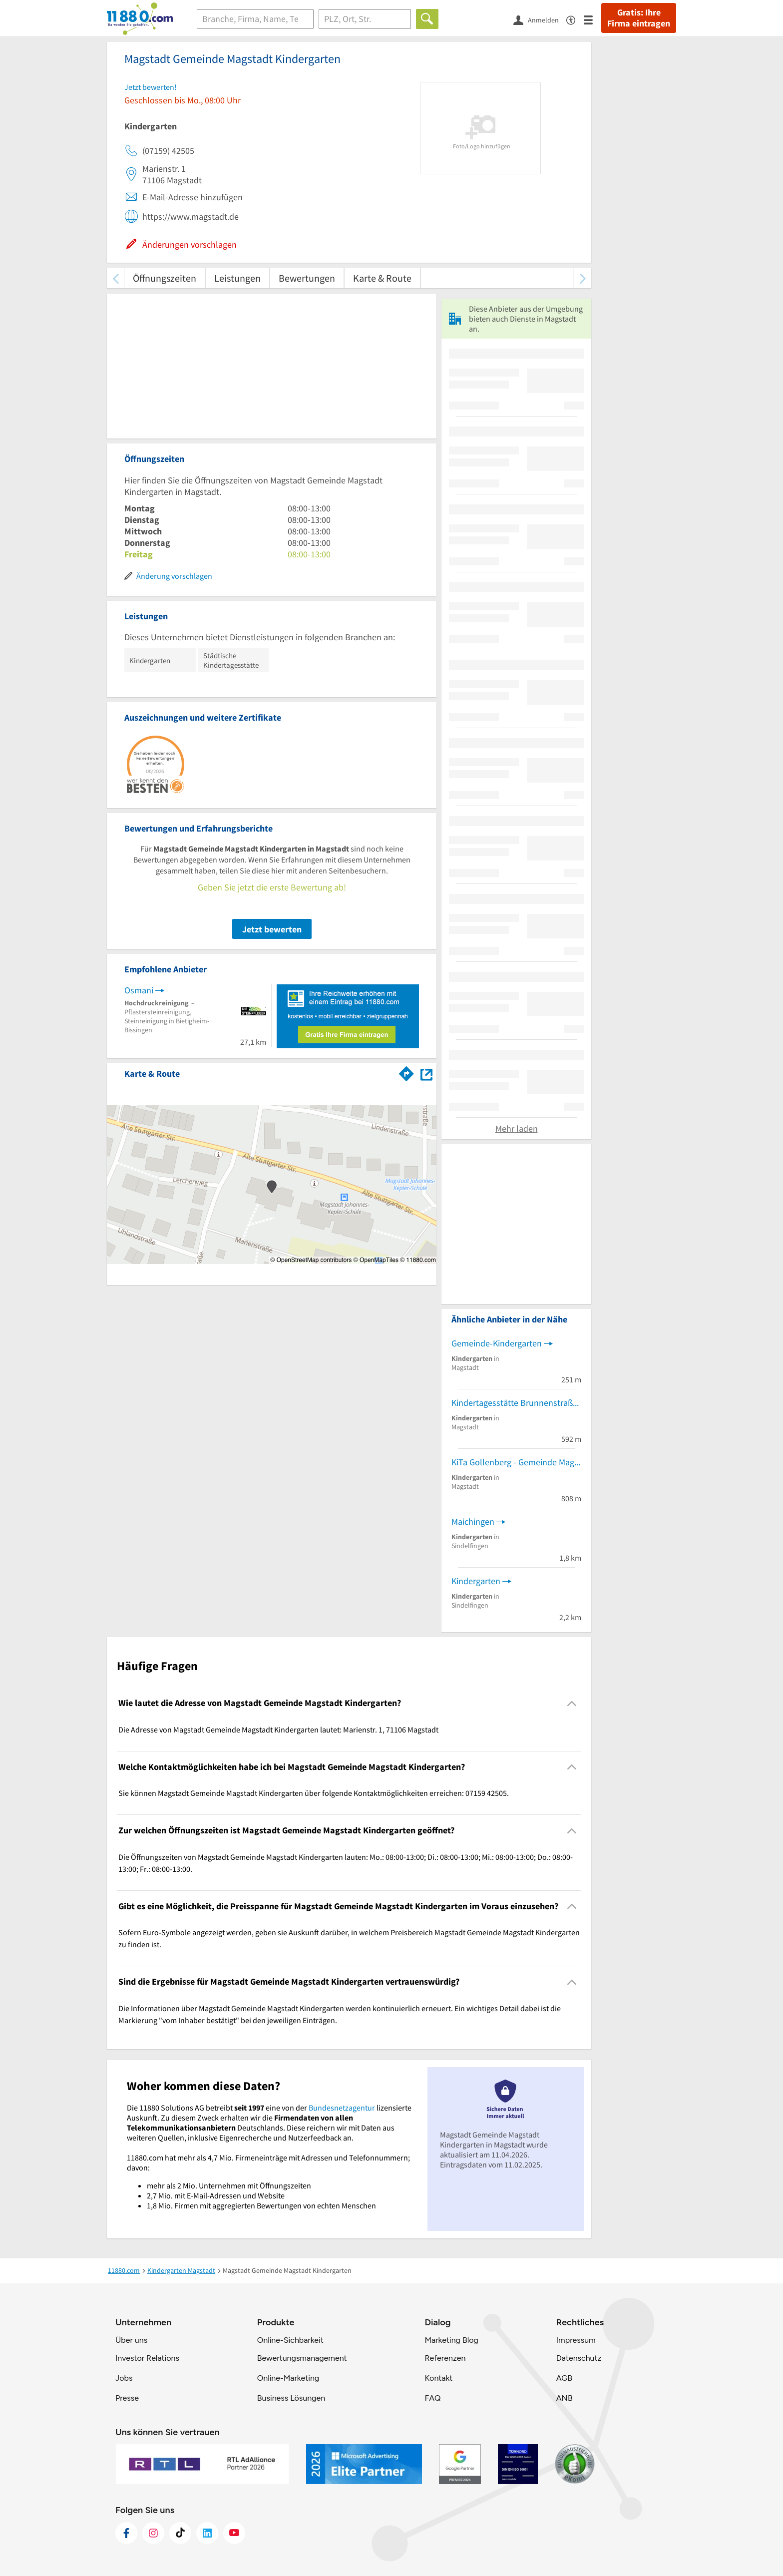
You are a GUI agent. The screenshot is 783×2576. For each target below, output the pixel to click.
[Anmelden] (539, 19)
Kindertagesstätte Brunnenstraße (514, 1402)
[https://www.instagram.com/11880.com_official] (153, 2533)
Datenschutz (579, 2358)
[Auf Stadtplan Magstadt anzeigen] (426, 1073)
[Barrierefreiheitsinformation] (575, 19)
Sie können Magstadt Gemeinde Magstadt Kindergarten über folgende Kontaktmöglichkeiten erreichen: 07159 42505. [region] (313, 1793)
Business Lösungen (291, 2398)
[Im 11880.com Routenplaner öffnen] (406, 1071)
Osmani (138, 990)
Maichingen (472, 1521)
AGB (564, 2378)
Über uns (131, 2340)
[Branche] (255, 19)
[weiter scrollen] (582, 278)
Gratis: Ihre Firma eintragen (638, 17)
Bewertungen (307, 278)
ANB (564, 2398)
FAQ (432, 2398)
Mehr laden (516, 1128)
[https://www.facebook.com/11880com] (126, 2533)
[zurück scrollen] (115, 278)
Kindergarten (475, 1581)
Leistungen (237, 278)
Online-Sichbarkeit (290, 2340)
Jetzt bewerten (272, 929)
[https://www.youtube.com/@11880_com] (234, 2533)
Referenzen (444, 2358)
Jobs (123, 2378)
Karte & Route (382, 278)
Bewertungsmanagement (302, 2358)
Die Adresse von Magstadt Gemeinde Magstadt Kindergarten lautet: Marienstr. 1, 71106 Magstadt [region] (278, 1729)
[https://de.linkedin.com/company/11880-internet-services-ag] (207, 2533)
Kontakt (438, 2378)
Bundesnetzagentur (342, 2108)
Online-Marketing (288, 2378)
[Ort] (365, 19)
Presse (127, 2398)
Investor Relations (147, 2358)
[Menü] (592, 19)
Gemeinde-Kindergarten (496, 1343)
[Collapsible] (572, 1703)
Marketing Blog (451, 2340)
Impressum (576, 2340)
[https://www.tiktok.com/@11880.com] (180, 2533)
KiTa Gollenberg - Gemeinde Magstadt (516, 1462)
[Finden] (427, 19)
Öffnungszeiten (164, 278)
